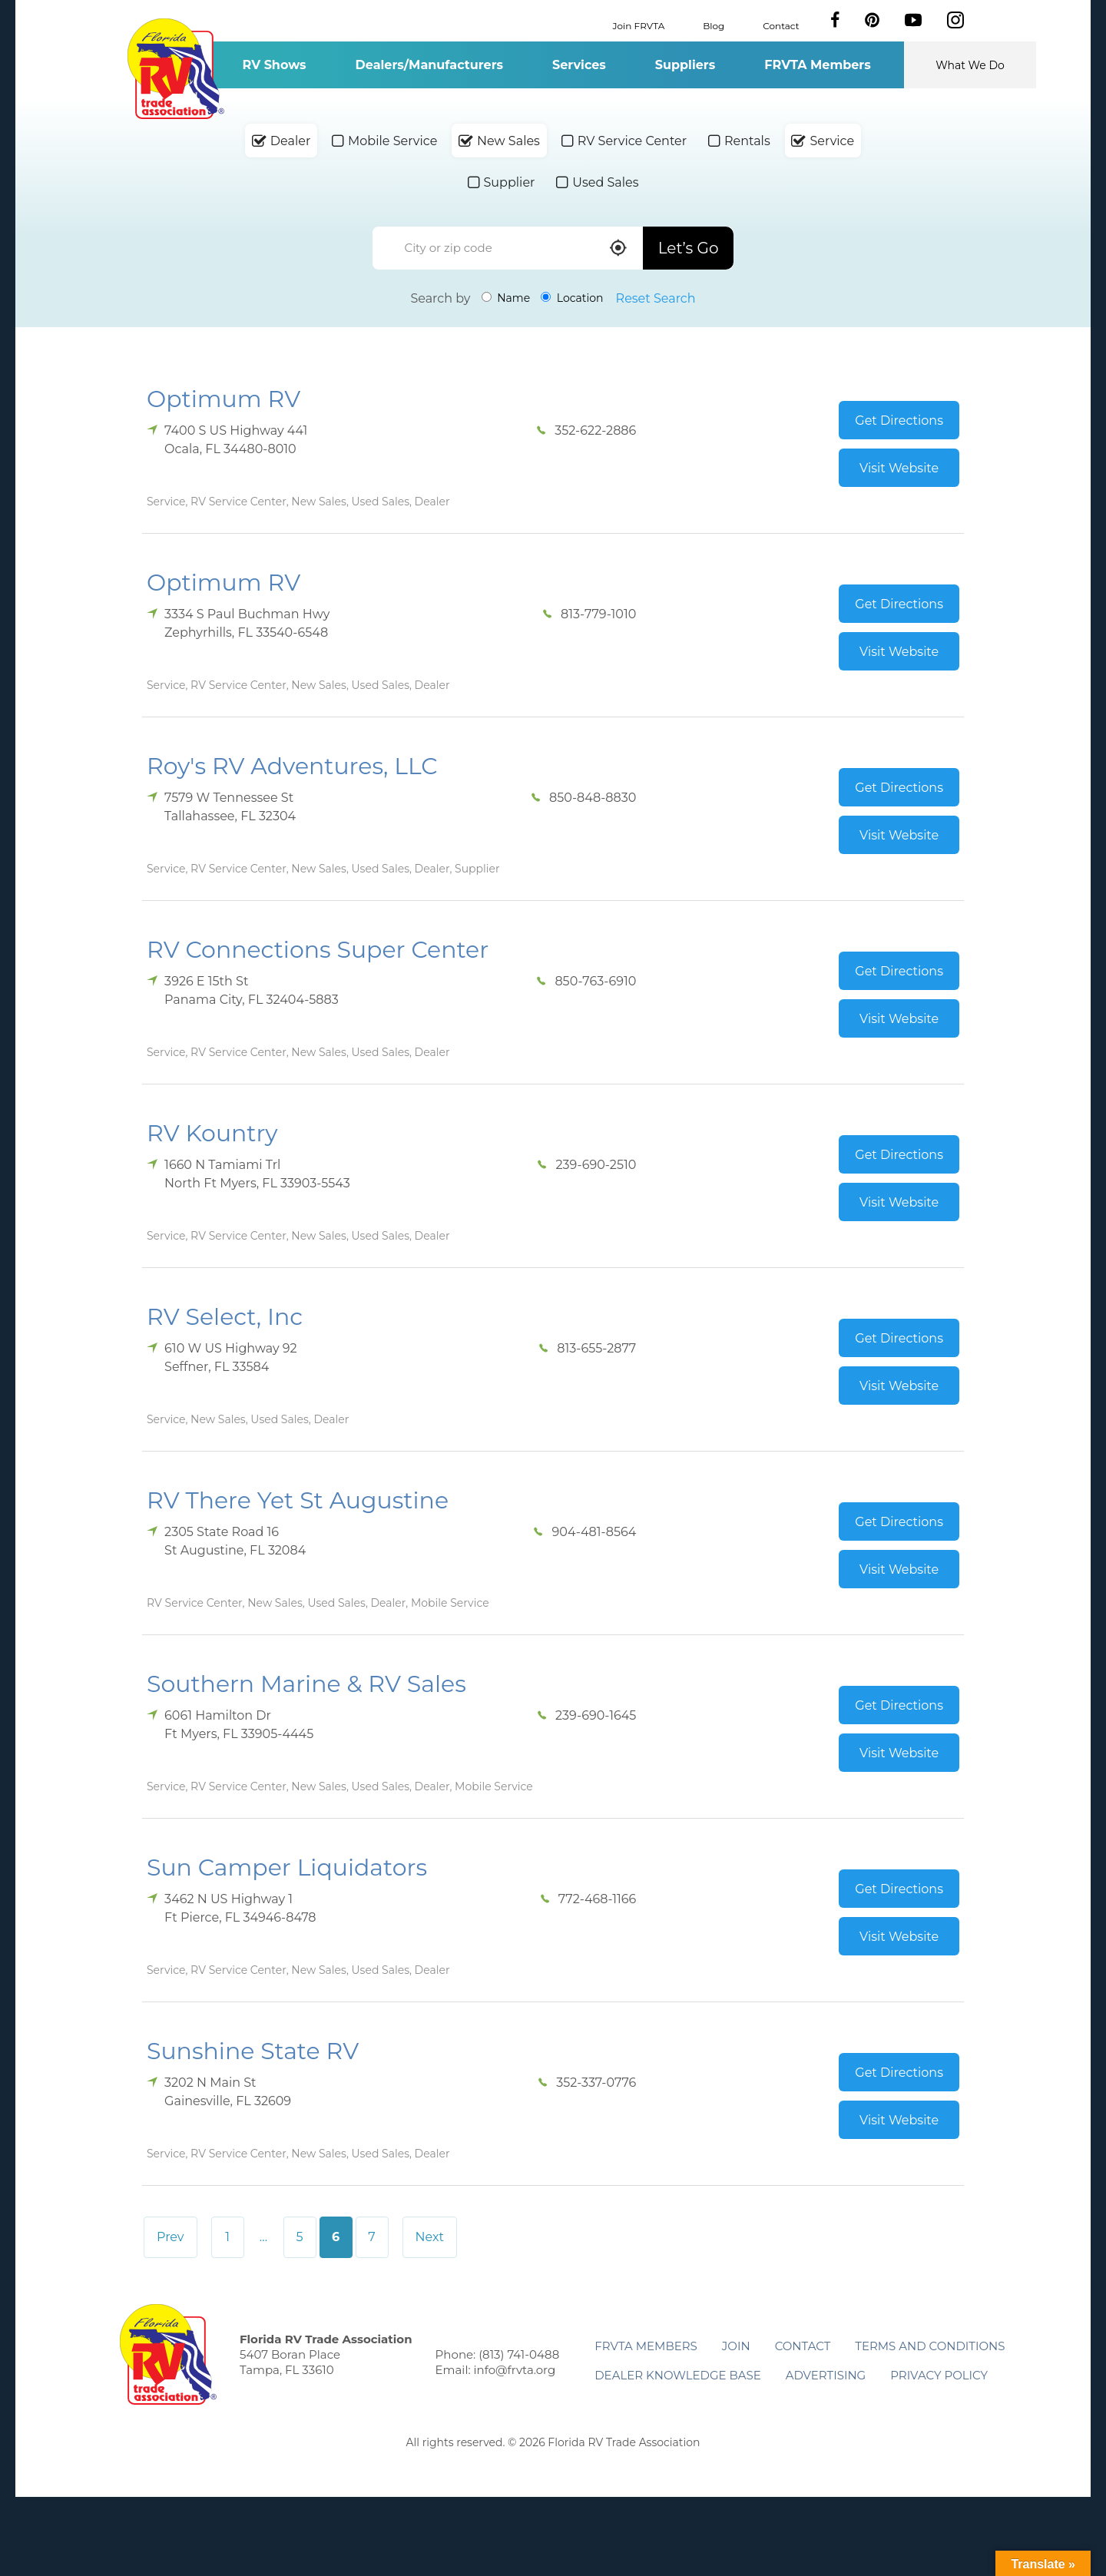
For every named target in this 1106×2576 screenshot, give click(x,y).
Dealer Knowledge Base (677, 2375)
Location (572, 298)
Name (506, 298)
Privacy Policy (939, 2375)
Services (579, 65)
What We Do (970, 65)
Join (736, 2346)
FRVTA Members (817, 65)
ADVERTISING (826, 2375)
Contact (781, 25)
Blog (713, 25)
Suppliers (685, 65)
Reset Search (656, 298)
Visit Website (899, 468)
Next (430, 2237)
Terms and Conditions (930, 2346)
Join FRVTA (639, 25)
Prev (170, 2237)
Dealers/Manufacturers (429, 65)
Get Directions (899, 420)
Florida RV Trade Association (175, 68)
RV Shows (274, 65)
